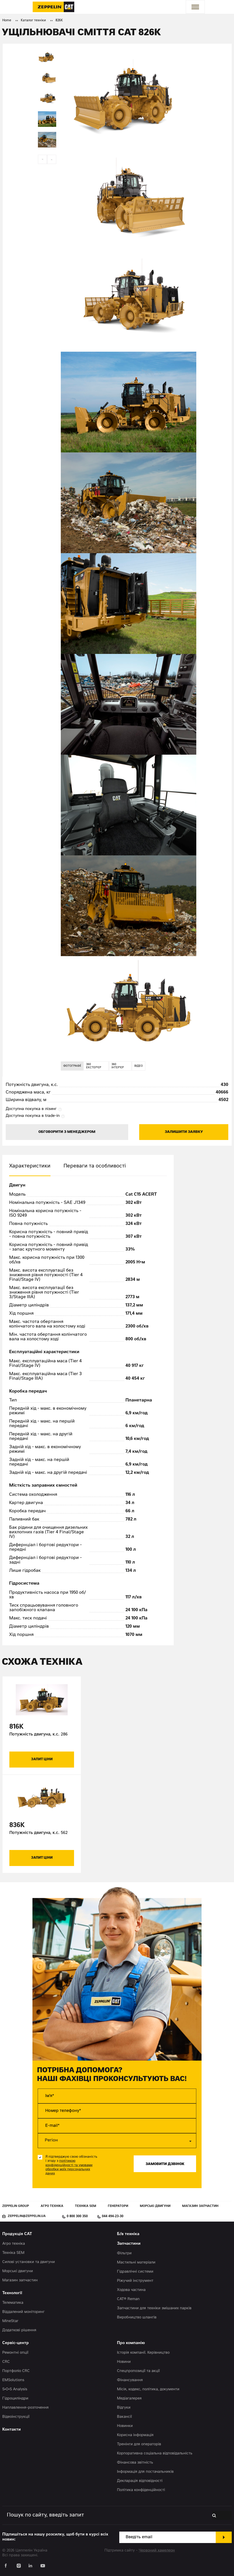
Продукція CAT (17, 2234)
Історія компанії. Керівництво (143, 2353)
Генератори (118, 2206)
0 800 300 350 (77, 2216)
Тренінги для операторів (139, 2444)
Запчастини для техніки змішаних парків (154, 2308)
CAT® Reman (128, 2299)
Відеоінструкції (15, 2417)
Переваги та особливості (95, 1166)
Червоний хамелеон (157, 2550)
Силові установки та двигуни (28, 2262)
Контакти (11, 2430)
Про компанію (131, 2343)
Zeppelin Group (15, 2206)
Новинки (125, 2426)
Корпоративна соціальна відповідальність (154, 2453)
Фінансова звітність (135, 2462)
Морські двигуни (155, 2206)
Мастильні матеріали (136, 2262)
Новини (124, 2362)
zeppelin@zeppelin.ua (27, 2216)
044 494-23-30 (112, 2216)
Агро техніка (52, 2206)
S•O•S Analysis (14, 2389)
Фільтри (124, 2253)
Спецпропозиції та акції (138, 2371)
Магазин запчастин (200, 2206)
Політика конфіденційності (141, 2490)
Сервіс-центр (15, 2343)
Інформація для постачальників (145, 2472)
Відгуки (123, 2408)
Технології (12, 2293)
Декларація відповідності (139, 2481)
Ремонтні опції (15, 2353)
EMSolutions (13, 2380)
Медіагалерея (129, 2398)
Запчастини (129, 2244)
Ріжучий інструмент (135, 2281)
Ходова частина (131, 2290)
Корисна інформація (135, 2435)
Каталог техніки (33, 20)
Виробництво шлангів (137, 2317)
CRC (6, 2362)
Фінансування (130, 2380)
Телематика (12, 2303)
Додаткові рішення (19, 2330)
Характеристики (30, 1166)
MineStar (10, 2321)
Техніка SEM (85, 2206)
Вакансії (124, 2417)
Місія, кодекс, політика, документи (148, 2389)
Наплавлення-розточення (25, 2408)
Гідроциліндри (15, 2398)
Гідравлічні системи (135, 2272)
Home (6, 20)
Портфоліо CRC (16, 2371)
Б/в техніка (128, 2234)
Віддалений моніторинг (23, 2312)
